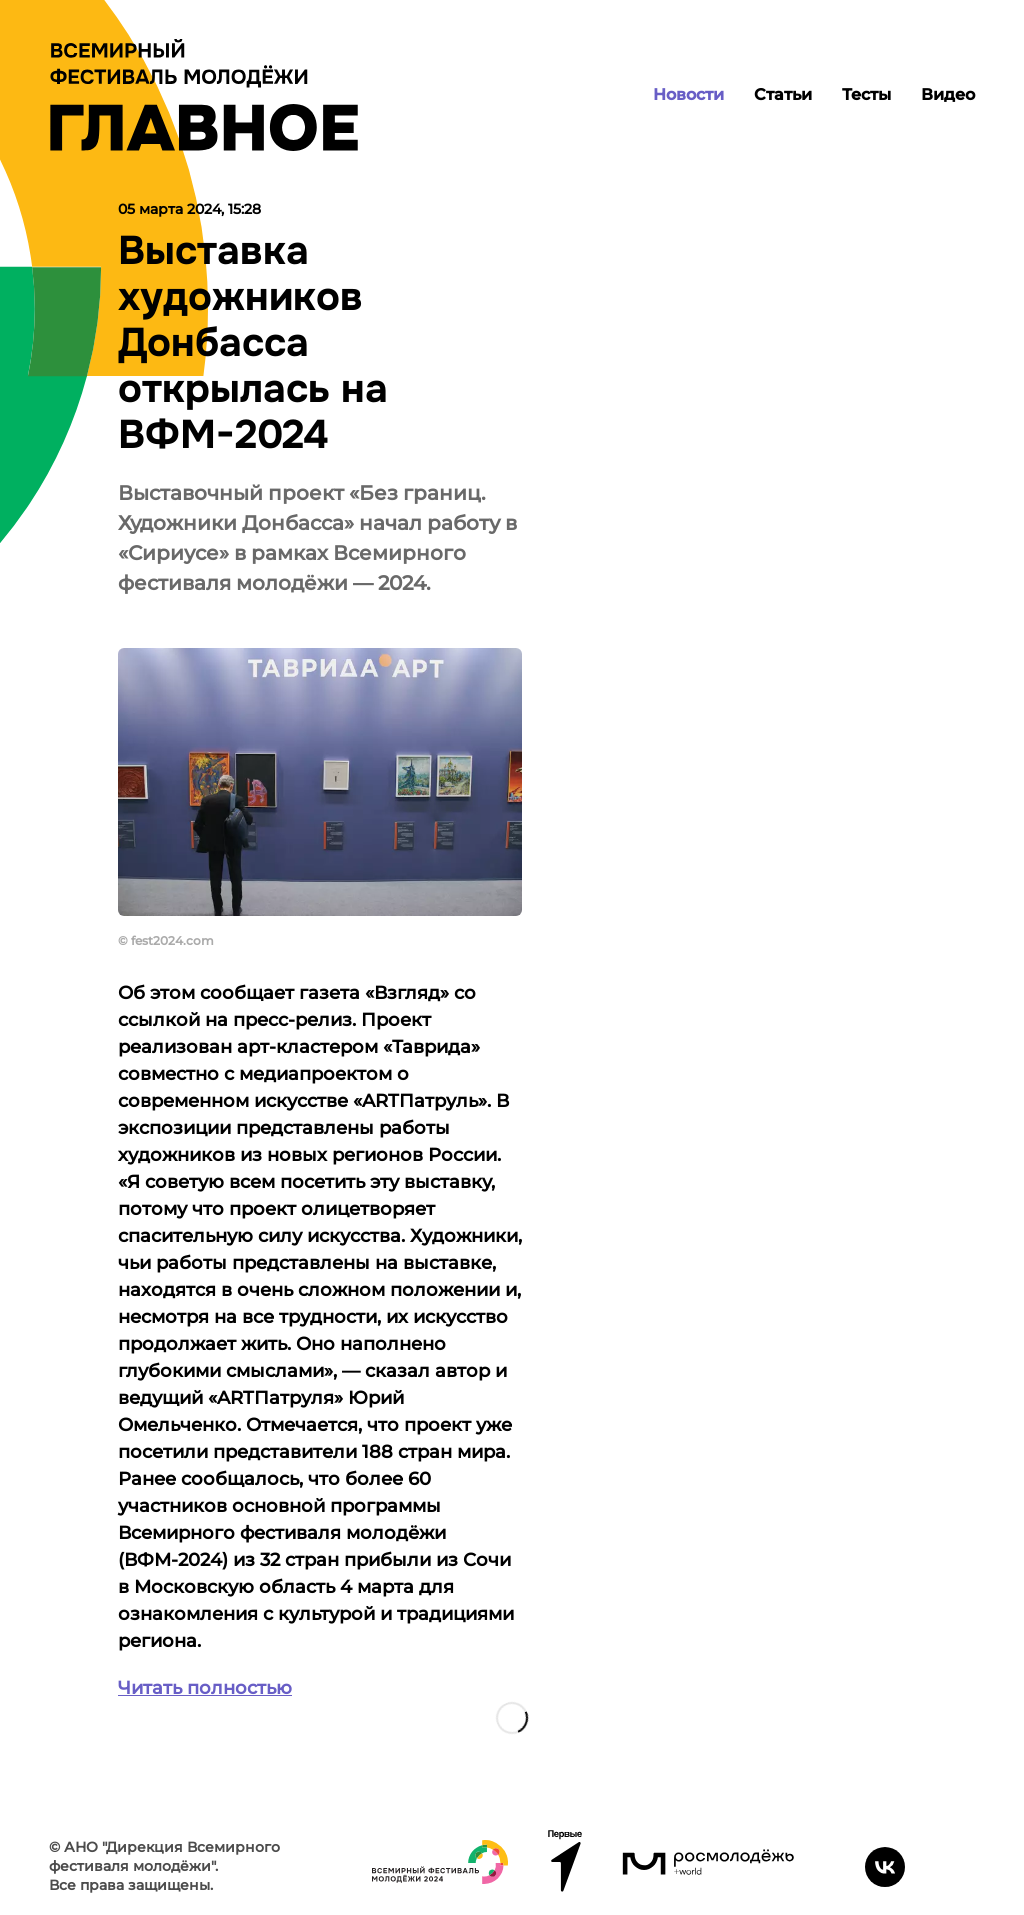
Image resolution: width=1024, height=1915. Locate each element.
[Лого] (204, 95)
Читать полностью (205, 1688)
